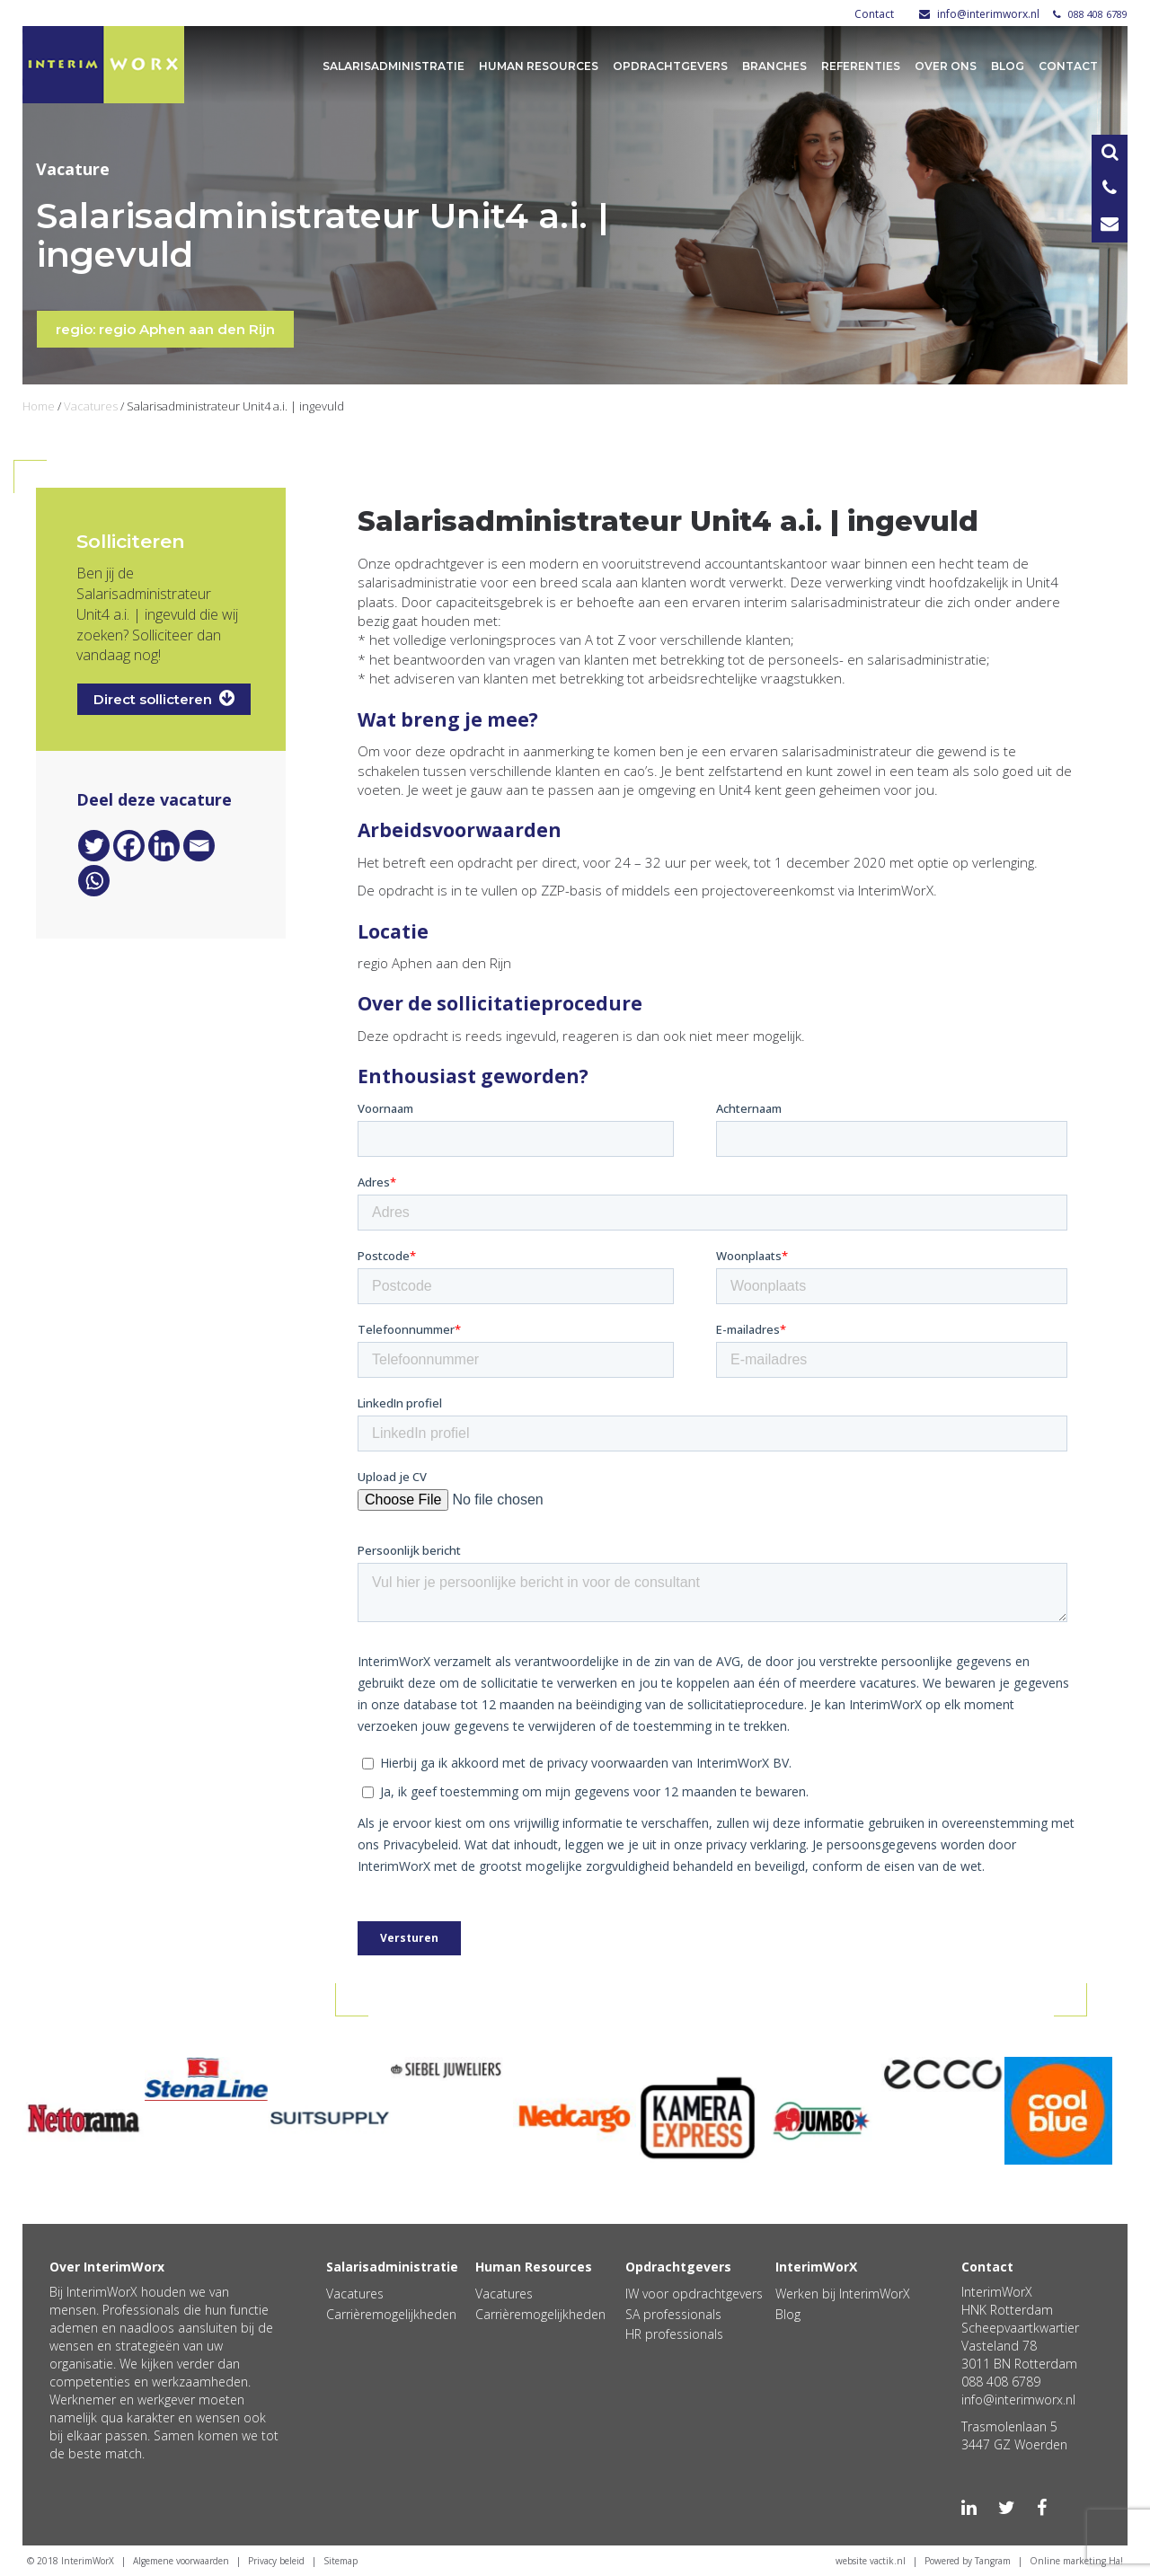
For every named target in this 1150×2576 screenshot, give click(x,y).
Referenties (860, 66)
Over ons (946, 66)
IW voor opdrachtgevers (694, 2293)
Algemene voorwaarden (181, 2560)
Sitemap (340, 2560)
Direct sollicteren (163, 698)
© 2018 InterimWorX (70, 2560)
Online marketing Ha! (1076, 2560)
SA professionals (673, 2314)
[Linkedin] (164, 845)
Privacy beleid (276, 2560)
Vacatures (91, 406)
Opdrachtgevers (670, 66)
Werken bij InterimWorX (842, 2293)
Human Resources (538, 66)
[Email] (199, 845)
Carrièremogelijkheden (391, 2314)
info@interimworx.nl (979, 14)
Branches (774, 66)
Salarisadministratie (393, 66)
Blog (1007, 66)
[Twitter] (94, 845)
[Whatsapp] (94, 880)
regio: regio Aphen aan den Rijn (165, 329)
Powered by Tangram (967, 2560)
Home (38, 406)
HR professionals (674, 2333)
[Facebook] (129, 845)
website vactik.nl (871, 2560)
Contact (874, 14)
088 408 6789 (1090, 14)
